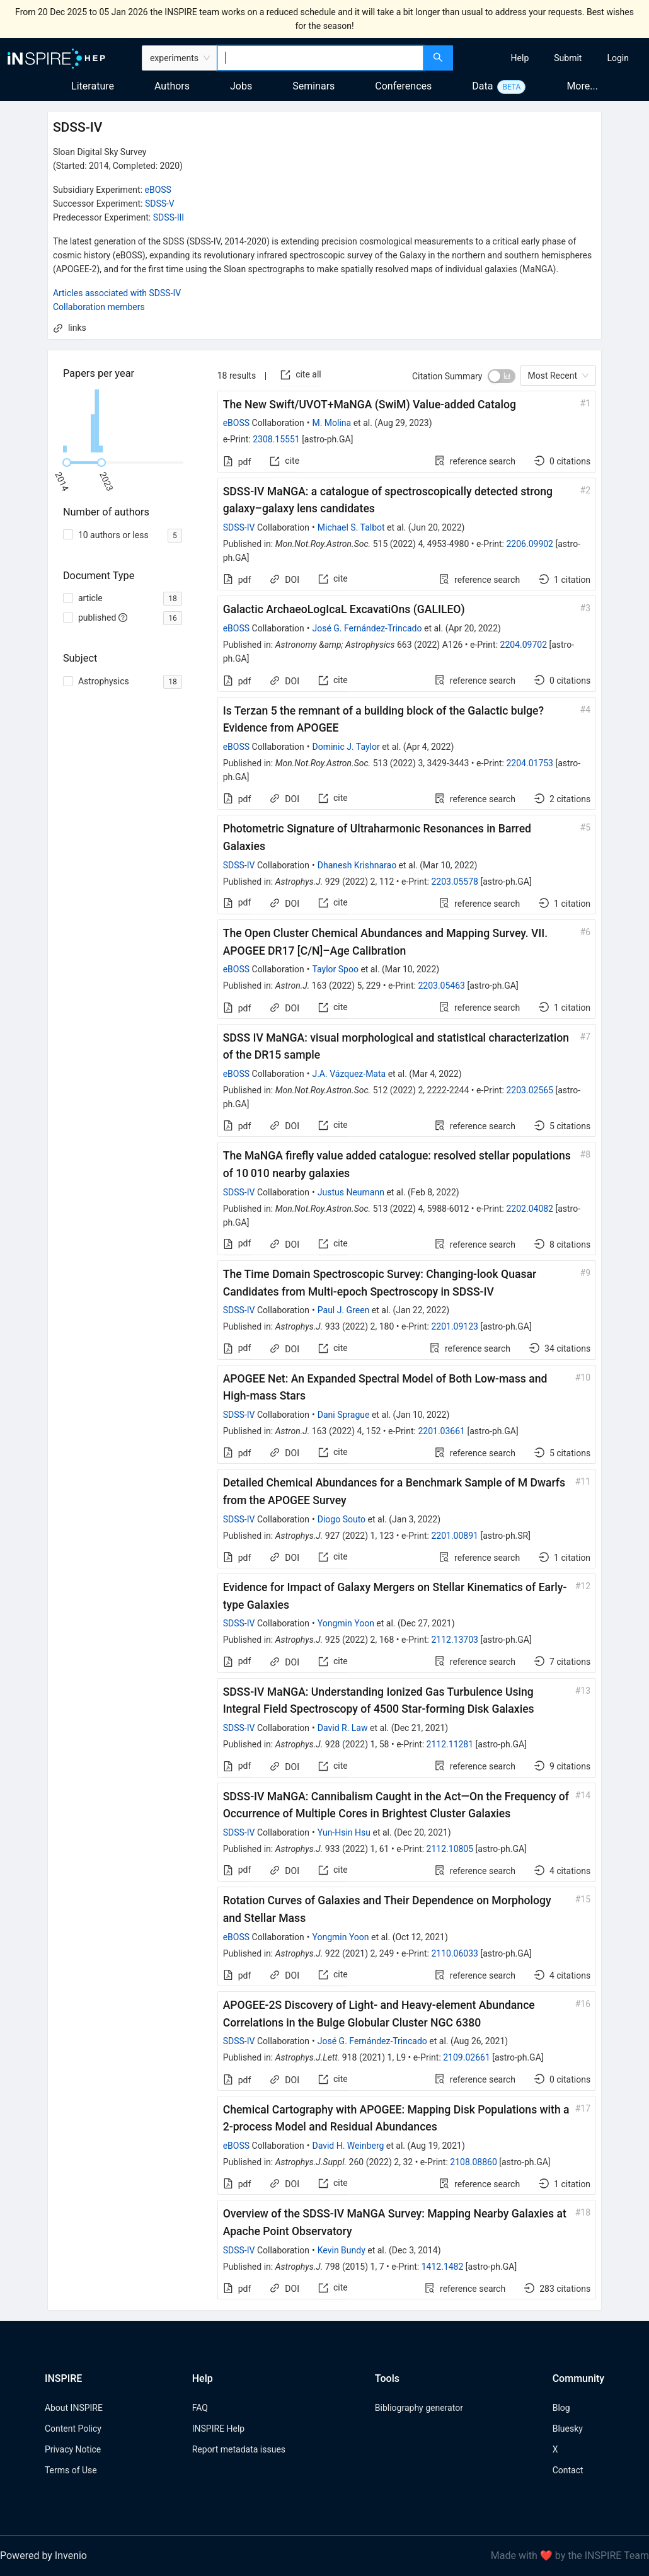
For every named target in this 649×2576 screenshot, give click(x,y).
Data (482, 86)
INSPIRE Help (218, 2429)
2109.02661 (466, 2057)
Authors (172, 86)
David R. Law (343, 1728)
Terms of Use (71, 2470)
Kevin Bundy (341, 2250)
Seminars (313, 86)
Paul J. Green (344, 1310)
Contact (568, 2470)
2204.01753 (529, 763)
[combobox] (320, 58)
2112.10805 (450, 1849)
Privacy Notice (73, 2449)
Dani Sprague (344, 1415)
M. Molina (331, 423)
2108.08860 (473, 2162)
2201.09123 (454, 1326)
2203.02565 (529, 1090)
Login (618, 58)
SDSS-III (168, 217)
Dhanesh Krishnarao (357, 865)
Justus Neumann (351, 1192)
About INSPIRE (74, 2408)
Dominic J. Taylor (345, 747)
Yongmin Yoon (346, 1623)
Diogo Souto (341, 1519)
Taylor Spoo (335, 969)
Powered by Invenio (43, 2556)
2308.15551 (276, 439)
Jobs (241, 86)
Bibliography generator (419, 2408)
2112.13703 (454, 1640)
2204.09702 (524, 645)
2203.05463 (441, 985)
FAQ (200, 2408)
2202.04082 (529, 1209)
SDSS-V (160, 203)
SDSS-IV (239, 527)
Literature (92, 86)
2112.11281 (450, 1744)
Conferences (403, 86)
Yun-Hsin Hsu (344, 1832)
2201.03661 (441, 1431)
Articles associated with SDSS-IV (117, 293)
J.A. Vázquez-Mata (349, 1074)
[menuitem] (520, 58)
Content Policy (73, 2429)
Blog (561, 2408)
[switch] (501, 376)
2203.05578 (454, 882)
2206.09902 (529, 544)
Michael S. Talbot (351, 527)
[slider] (66, 462)
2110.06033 (454, 1953)
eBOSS (158, 190)
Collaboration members (99, 307)
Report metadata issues (238, 2449)
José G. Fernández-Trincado (367, 628)
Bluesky (568, 2429)
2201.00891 (454, 1536)
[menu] (552, 58)
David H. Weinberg (348, 2146)
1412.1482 (443, 2267)
